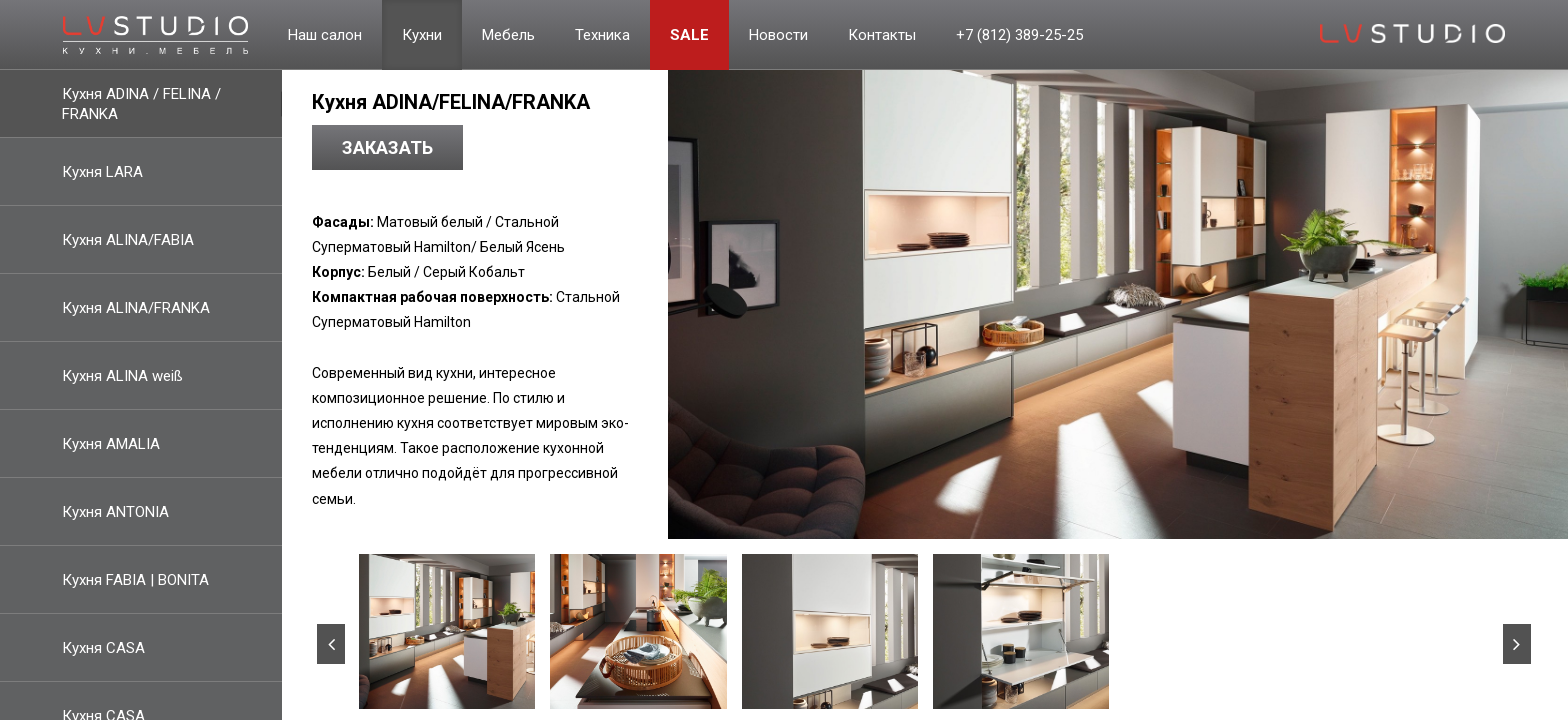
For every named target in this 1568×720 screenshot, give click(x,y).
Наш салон (325, 35)
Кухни (422, 35)
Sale (689, 35)
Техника (602, 35)
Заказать (387, 147)
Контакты (882, 35)
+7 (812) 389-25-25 (1019, 35)
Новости (778, 35)
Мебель (508, 35)
